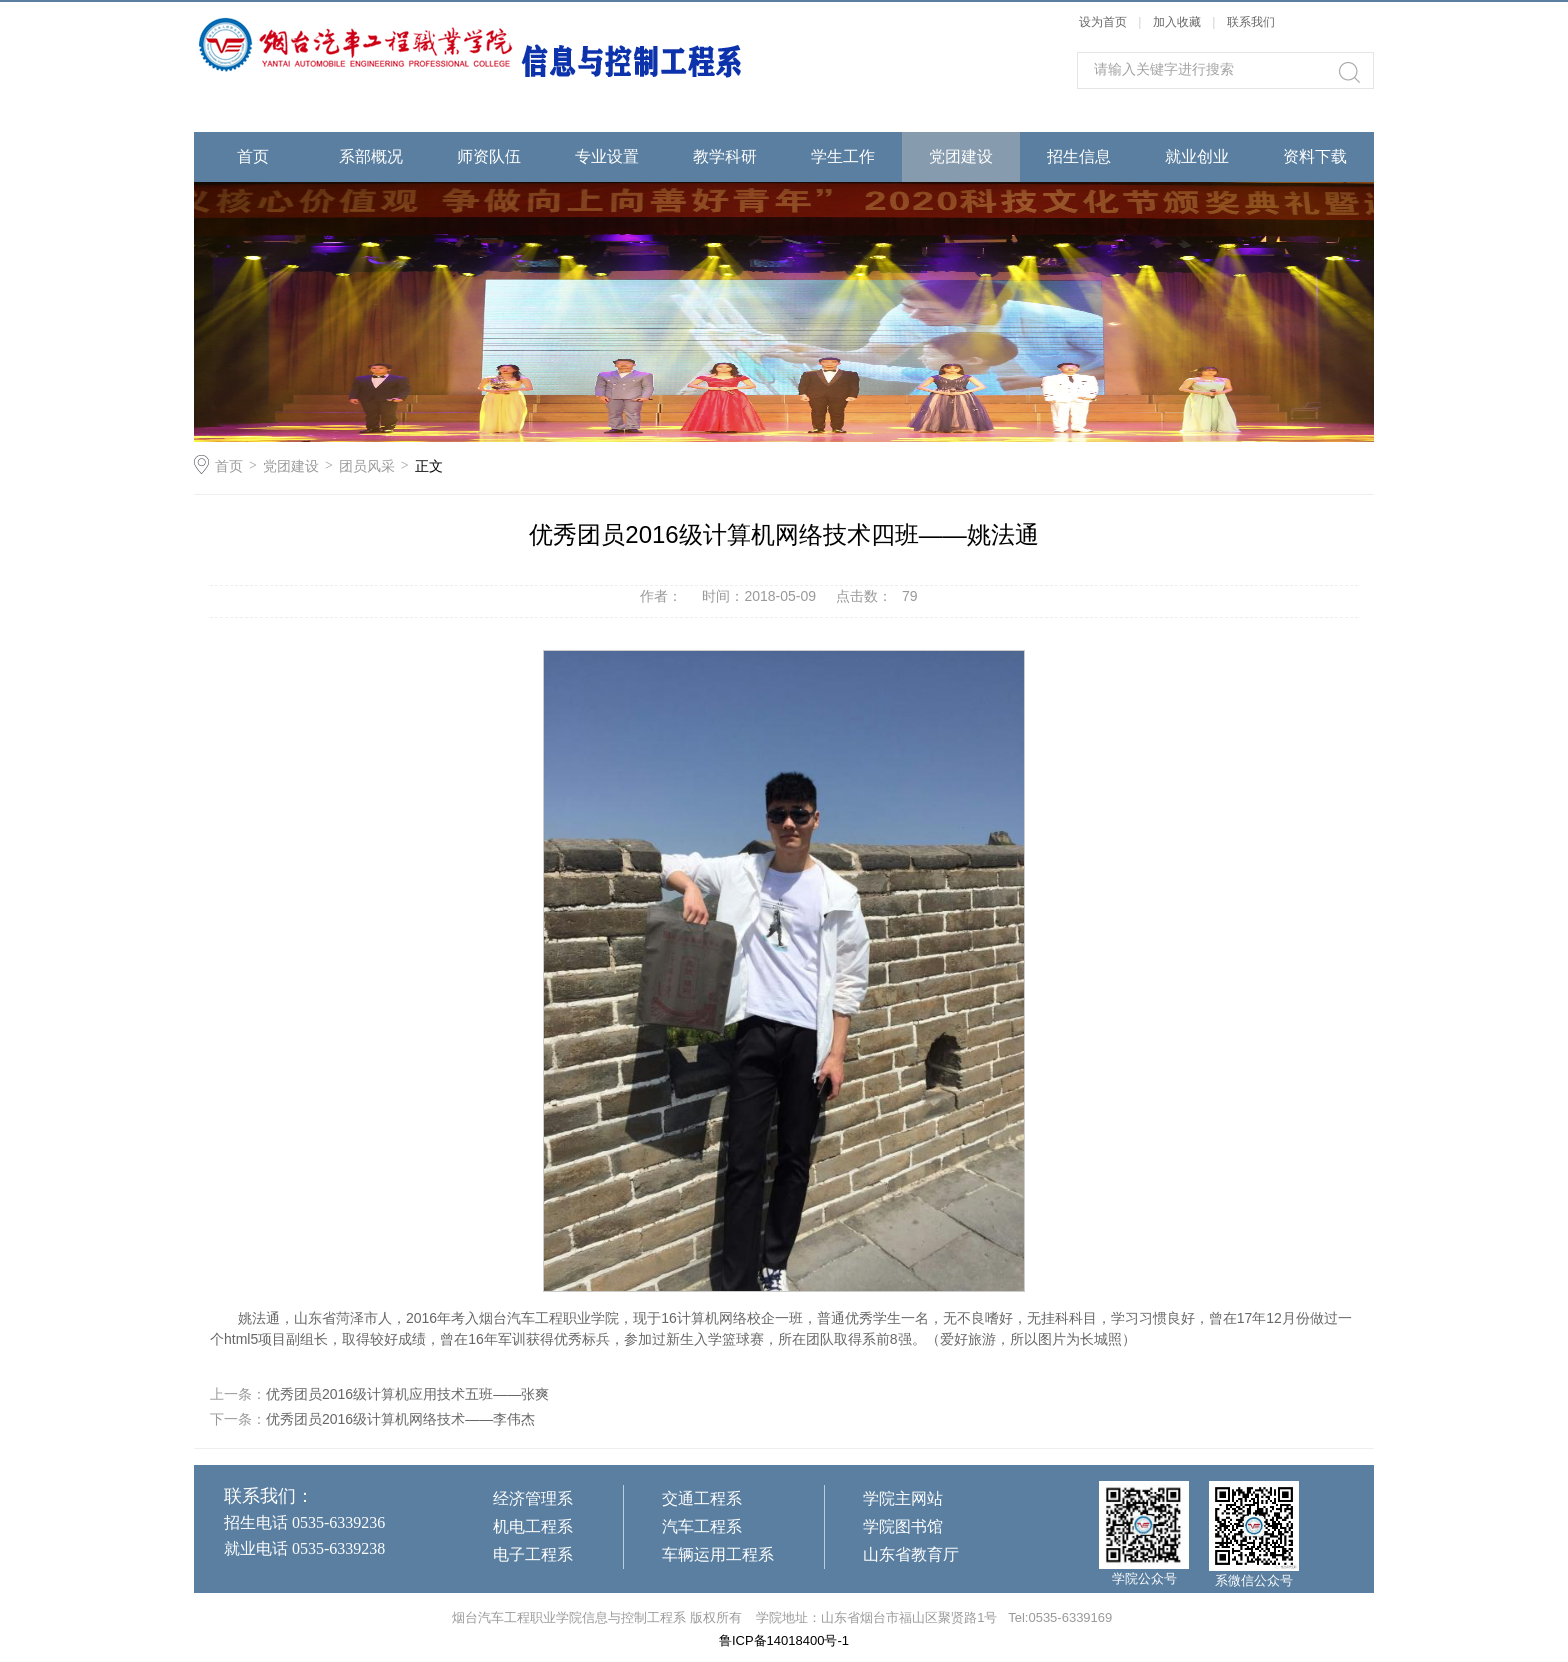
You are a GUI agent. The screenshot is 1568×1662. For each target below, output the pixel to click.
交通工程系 (702, 1498)
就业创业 (1197, 156)
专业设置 (607, 156)
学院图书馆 (903, 1526)
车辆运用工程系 (718, 1554)
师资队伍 (489, 156)
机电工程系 (533, 1526)
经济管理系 (533, 1498)
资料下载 (1315, 156)
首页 (253, 156)
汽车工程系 (702, 1526)
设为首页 (1103, 22)
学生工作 (843, 156)
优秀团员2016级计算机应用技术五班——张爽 (407, 1394)
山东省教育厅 (911, 1554)
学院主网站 (903, 1498)
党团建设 (961, 156)
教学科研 (725, 156)
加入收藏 (1177, 22)
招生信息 (1079, 156)
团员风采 (367, 466)
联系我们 (1251, 22)
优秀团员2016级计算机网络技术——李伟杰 (400, 1419)
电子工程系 (533, 1554)
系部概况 (371, 156)
